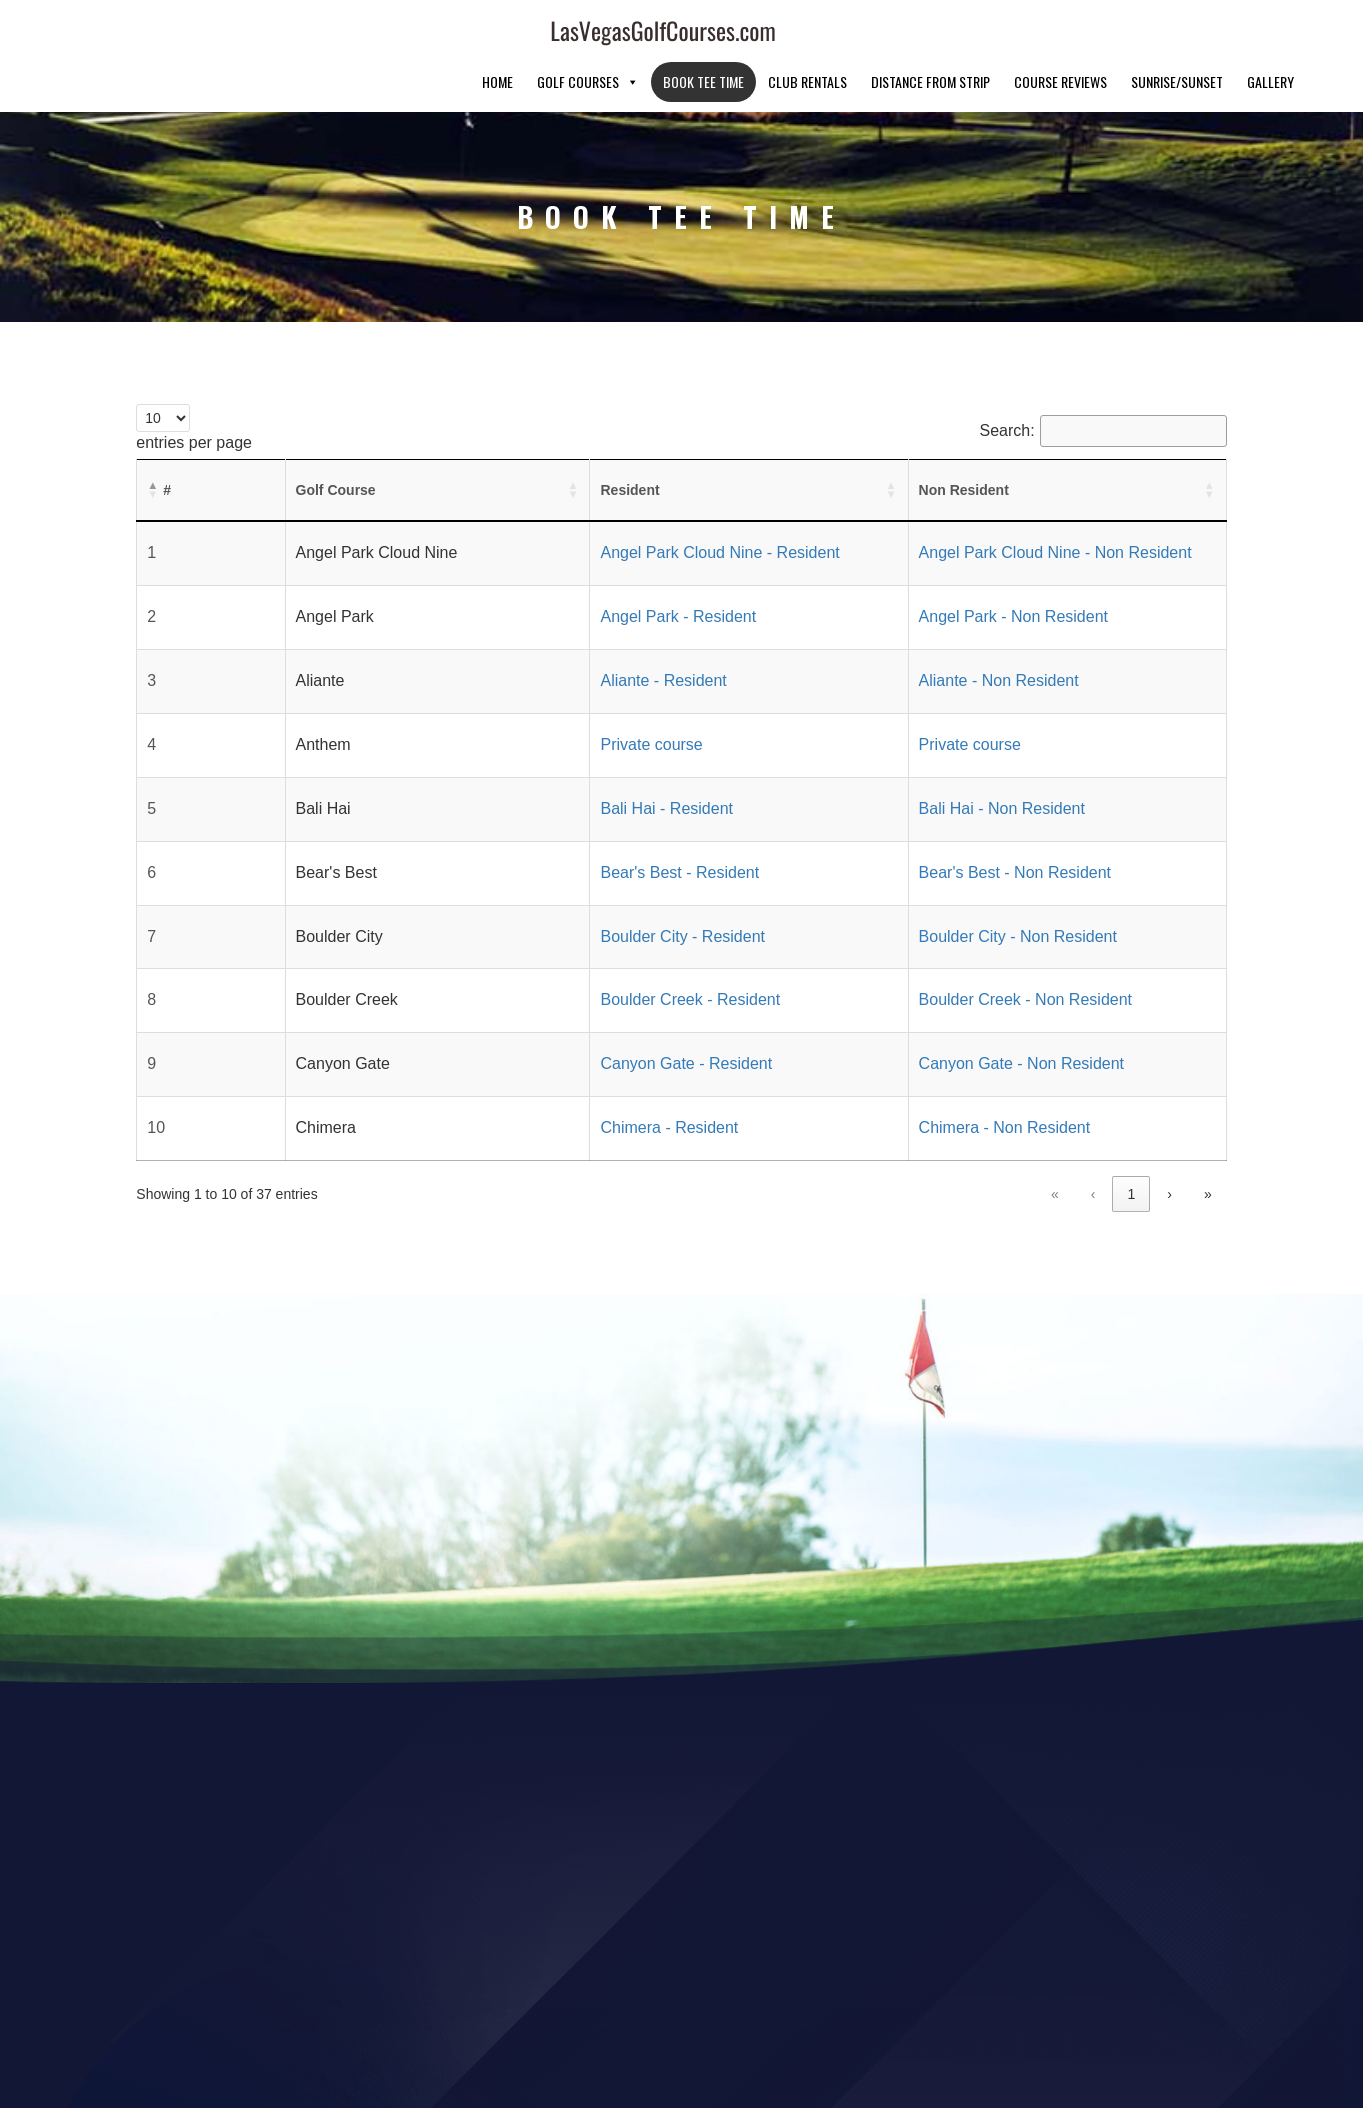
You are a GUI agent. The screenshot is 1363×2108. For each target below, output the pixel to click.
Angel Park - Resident (542, 569)
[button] (153, 443)
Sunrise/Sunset (1177, 34)
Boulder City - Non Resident (926, 889)
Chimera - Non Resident (913, 1080)
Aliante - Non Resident (907, 633)
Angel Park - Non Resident (921, 569)
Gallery (1270, 34)
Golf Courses (588, 34)
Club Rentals (807, 34)
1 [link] (1012, 1147)
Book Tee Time (703, 34)
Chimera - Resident (533, 1080)
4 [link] (1131, 1147)
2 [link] (1052, 1147)
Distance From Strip (930, 34)
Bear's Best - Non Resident (923, 825)
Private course (515, 697)
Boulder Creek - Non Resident (933, 952)
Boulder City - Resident (546, 889)
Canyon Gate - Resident (550, 1016)
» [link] (1208, 1147)
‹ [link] (973, 1147)
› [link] (1169, 1147)
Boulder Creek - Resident (554, 952)
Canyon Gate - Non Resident (929, 1016)
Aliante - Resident (527, 633)
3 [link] (1092, 1147)
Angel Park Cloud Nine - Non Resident (963, 505)
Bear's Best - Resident (543, 825)
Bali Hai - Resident (530, 761)
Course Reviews (1060, 34)
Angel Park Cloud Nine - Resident (583, 505)
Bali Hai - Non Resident (910, 761)
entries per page (194, 395)
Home (497, 34)
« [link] (936, 1147)
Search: (1007, 383)
